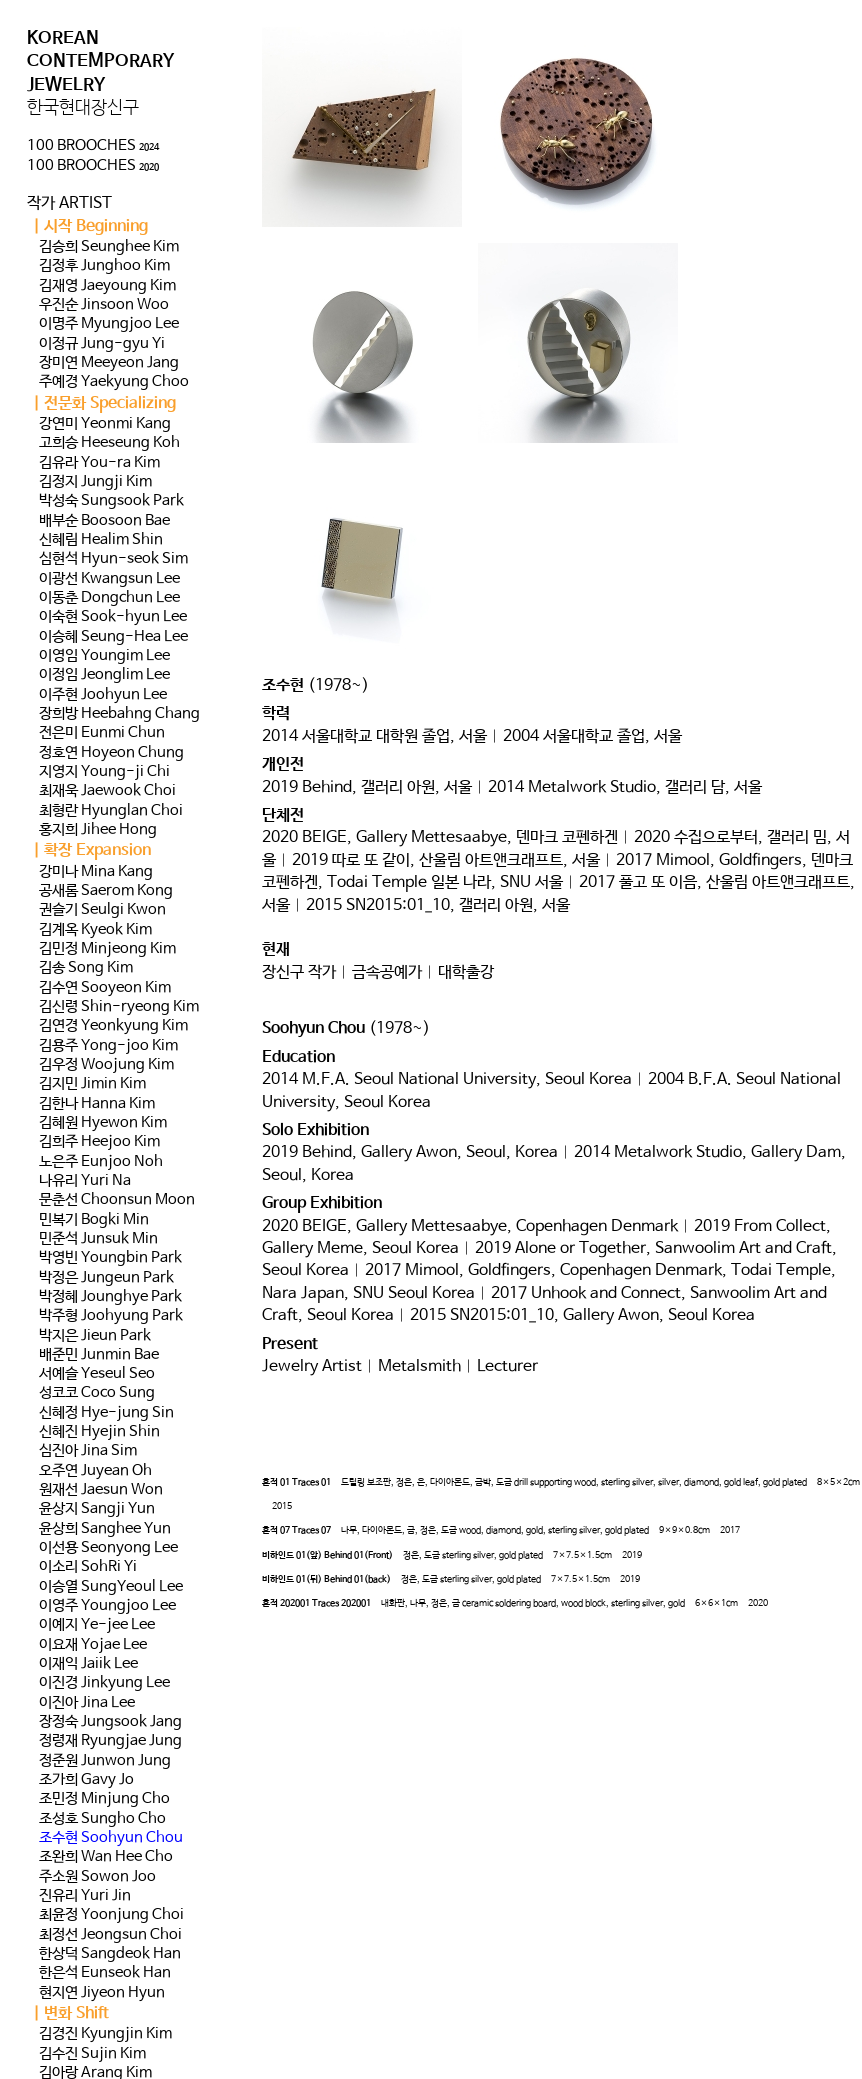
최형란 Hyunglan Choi (111, 811)
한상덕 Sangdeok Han (110, 1954)
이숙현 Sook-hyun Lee (113, 617)
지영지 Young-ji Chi (104, 772)
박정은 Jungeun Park (106, 1278)
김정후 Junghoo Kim (104, 266)
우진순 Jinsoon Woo (104, 305)
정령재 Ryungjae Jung (110, 1741)
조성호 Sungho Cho (102, 1819)
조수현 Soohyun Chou (111, 1838)
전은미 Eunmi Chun (102, 733)
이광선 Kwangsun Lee (109, 579)
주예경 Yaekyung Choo (114, 382)
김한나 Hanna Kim (97, 1104)
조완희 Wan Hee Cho (106, 1857)
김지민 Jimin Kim (92, 1084)
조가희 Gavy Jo (86, 1780)
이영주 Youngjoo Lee (107, 1606)
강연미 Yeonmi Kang (105, 424)
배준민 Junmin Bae (99, 1355)
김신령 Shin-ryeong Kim (119, 1007)
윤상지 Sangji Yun (97, 1509)
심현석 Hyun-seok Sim (113, 559)
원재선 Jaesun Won (101, 1490)
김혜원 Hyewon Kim (103, 1123)
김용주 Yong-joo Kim (108, 1046)
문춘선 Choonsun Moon (117, 1200)
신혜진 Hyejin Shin (99, 1432)
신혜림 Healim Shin (101, 540)
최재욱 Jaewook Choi (107, 791)
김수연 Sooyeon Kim (105, 988)
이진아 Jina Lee (87, 1703)
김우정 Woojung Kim (106, 1065)
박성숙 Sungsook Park (111, 501)
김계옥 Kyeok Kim (95, 930)
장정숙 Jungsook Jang (110, 1722)
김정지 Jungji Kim (95, 482)
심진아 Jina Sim (88, 1451)
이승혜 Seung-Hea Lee (113, 637)
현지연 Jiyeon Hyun (102, 1993)
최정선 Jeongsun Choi (110, 1935)
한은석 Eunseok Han (105, 1973)
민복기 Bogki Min (94, 1220)
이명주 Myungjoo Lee (109, 324)
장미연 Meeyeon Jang (109, 363)
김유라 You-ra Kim (99, 463)
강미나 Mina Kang (96, 872)
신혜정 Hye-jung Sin (106, 1413)
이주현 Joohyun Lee (103, 695)
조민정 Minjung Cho (104, 1799)
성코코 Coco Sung (97, 1393)
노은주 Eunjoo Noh (101, 1162)
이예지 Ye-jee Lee (97, 1625)
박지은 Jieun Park (95, 1336)
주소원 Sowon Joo (97, 1877)
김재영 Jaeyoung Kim (107, 286)
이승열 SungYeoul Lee (111, 1587)
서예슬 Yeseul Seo (97, 1374)
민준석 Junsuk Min (98, 1239)
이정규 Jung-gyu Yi (102, 344)
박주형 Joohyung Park (111, 1316)
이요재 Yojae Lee (93, 1645)
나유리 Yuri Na (85, 1181)
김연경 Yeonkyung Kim (113, 1026)
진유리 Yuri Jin (85, 1896)
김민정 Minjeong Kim (107, 949)
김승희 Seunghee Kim (109, 247)
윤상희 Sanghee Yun (105, 1529)
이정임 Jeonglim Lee (104, 675)
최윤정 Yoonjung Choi (111, 1915)
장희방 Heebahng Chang (119, 714)
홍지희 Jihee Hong (98, 830)
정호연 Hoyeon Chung (111, 753)
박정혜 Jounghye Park (110, 1297)
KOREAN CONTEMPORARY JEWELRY (100, 61)
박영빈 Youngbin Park (110, 1258)
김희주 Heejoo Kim (99, 1142)
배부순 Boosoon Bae (104, 521)
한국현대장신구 (83, 108)
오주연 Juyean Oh (95, 1471)
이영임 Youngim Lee (104, 656)
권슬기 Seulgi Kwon (102, 910)
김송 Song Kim (86, 968)
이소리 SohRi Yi (88, 1567)
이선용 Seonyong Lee (108, 1548)
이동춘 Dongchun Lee (109, 598)
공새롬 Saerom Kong (106, 891)
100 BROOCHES (93, 146)
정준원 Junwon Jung (105, 1761)
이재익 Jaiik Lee (88, 1664)
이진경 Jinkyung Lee (104, 1683)
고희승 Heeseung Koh (109, 443)
